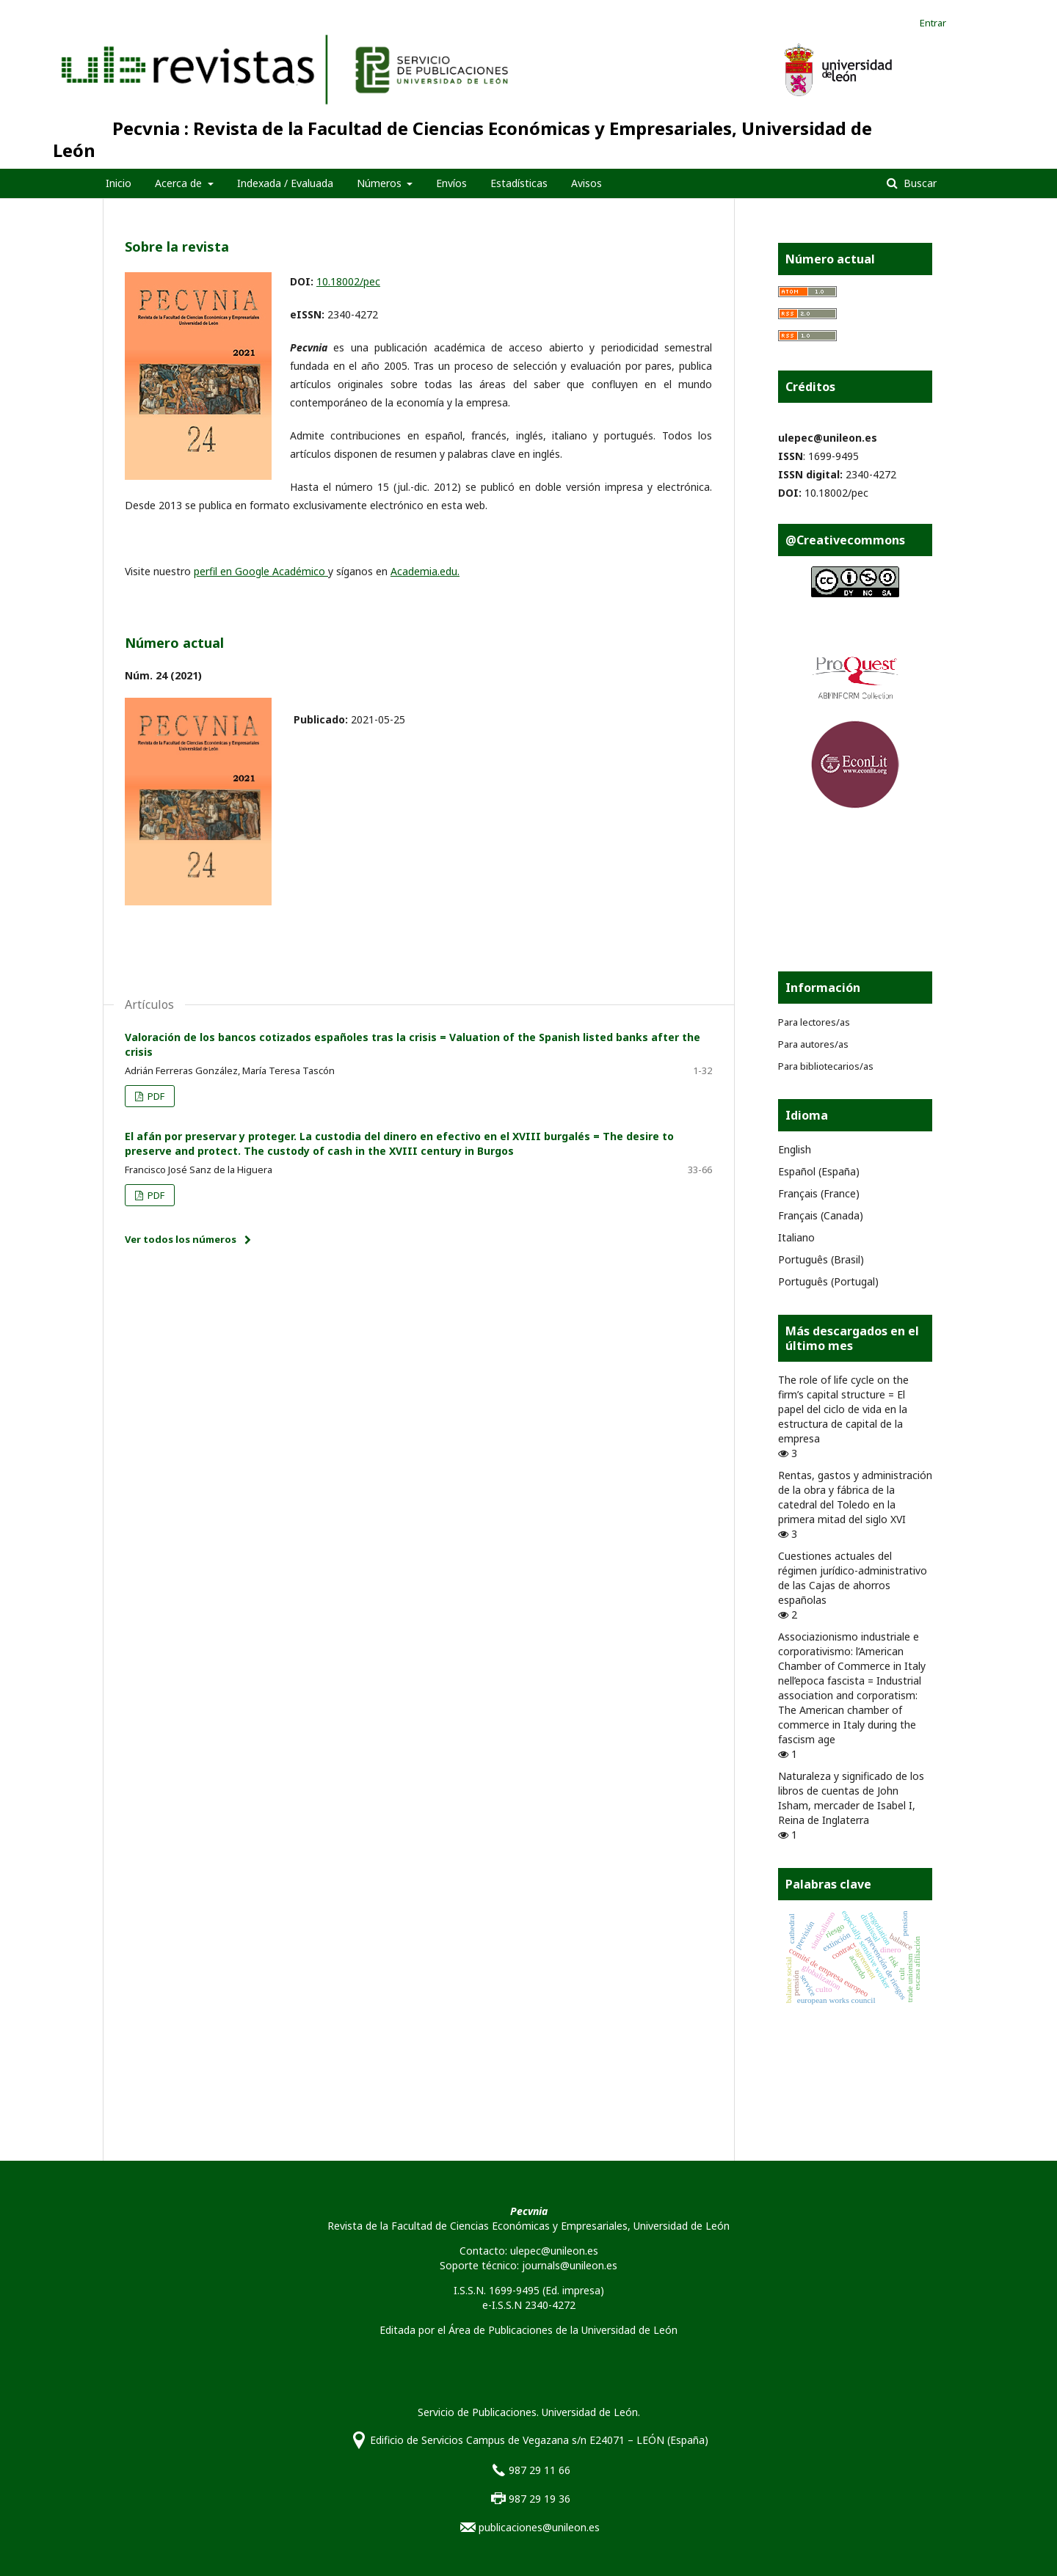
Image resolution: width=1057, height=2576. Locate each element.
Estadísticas (519, 183)
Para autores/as (813, 1044)
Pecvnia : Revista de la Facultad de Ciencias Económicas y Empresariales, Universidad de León (462, 139)
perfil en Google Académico (261, 571)
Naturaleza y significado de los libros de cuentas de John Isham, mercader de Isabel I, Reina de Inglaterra (851, 1798)
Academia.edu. (425, 571)
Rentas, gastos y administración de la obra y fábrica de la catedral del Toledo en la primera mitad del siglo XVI (855, 1497)
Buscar (919, 183)
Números (380, 183)
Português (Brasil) (821, 1259)
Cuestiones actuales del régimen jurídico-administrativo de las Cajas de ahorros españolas (852, 1578)
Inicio (118, 183)
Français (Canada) (820, 1215)
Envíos (451, 183)
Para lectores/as (814, 1022)
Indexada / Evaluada (285, 183)
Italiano (796, 1237)
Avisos (586, 183)
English (794, 1149)
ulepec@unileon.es (827, 438)
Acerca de (180, 183)
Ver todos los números (180, 1239)
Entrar (933, 22)
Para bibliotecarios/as (825, 1066)
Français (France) (819, 1193)
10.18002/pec (348, 281)
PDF (154, 1096)
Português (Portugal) (828, 1281)
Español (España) (819, 1171)
